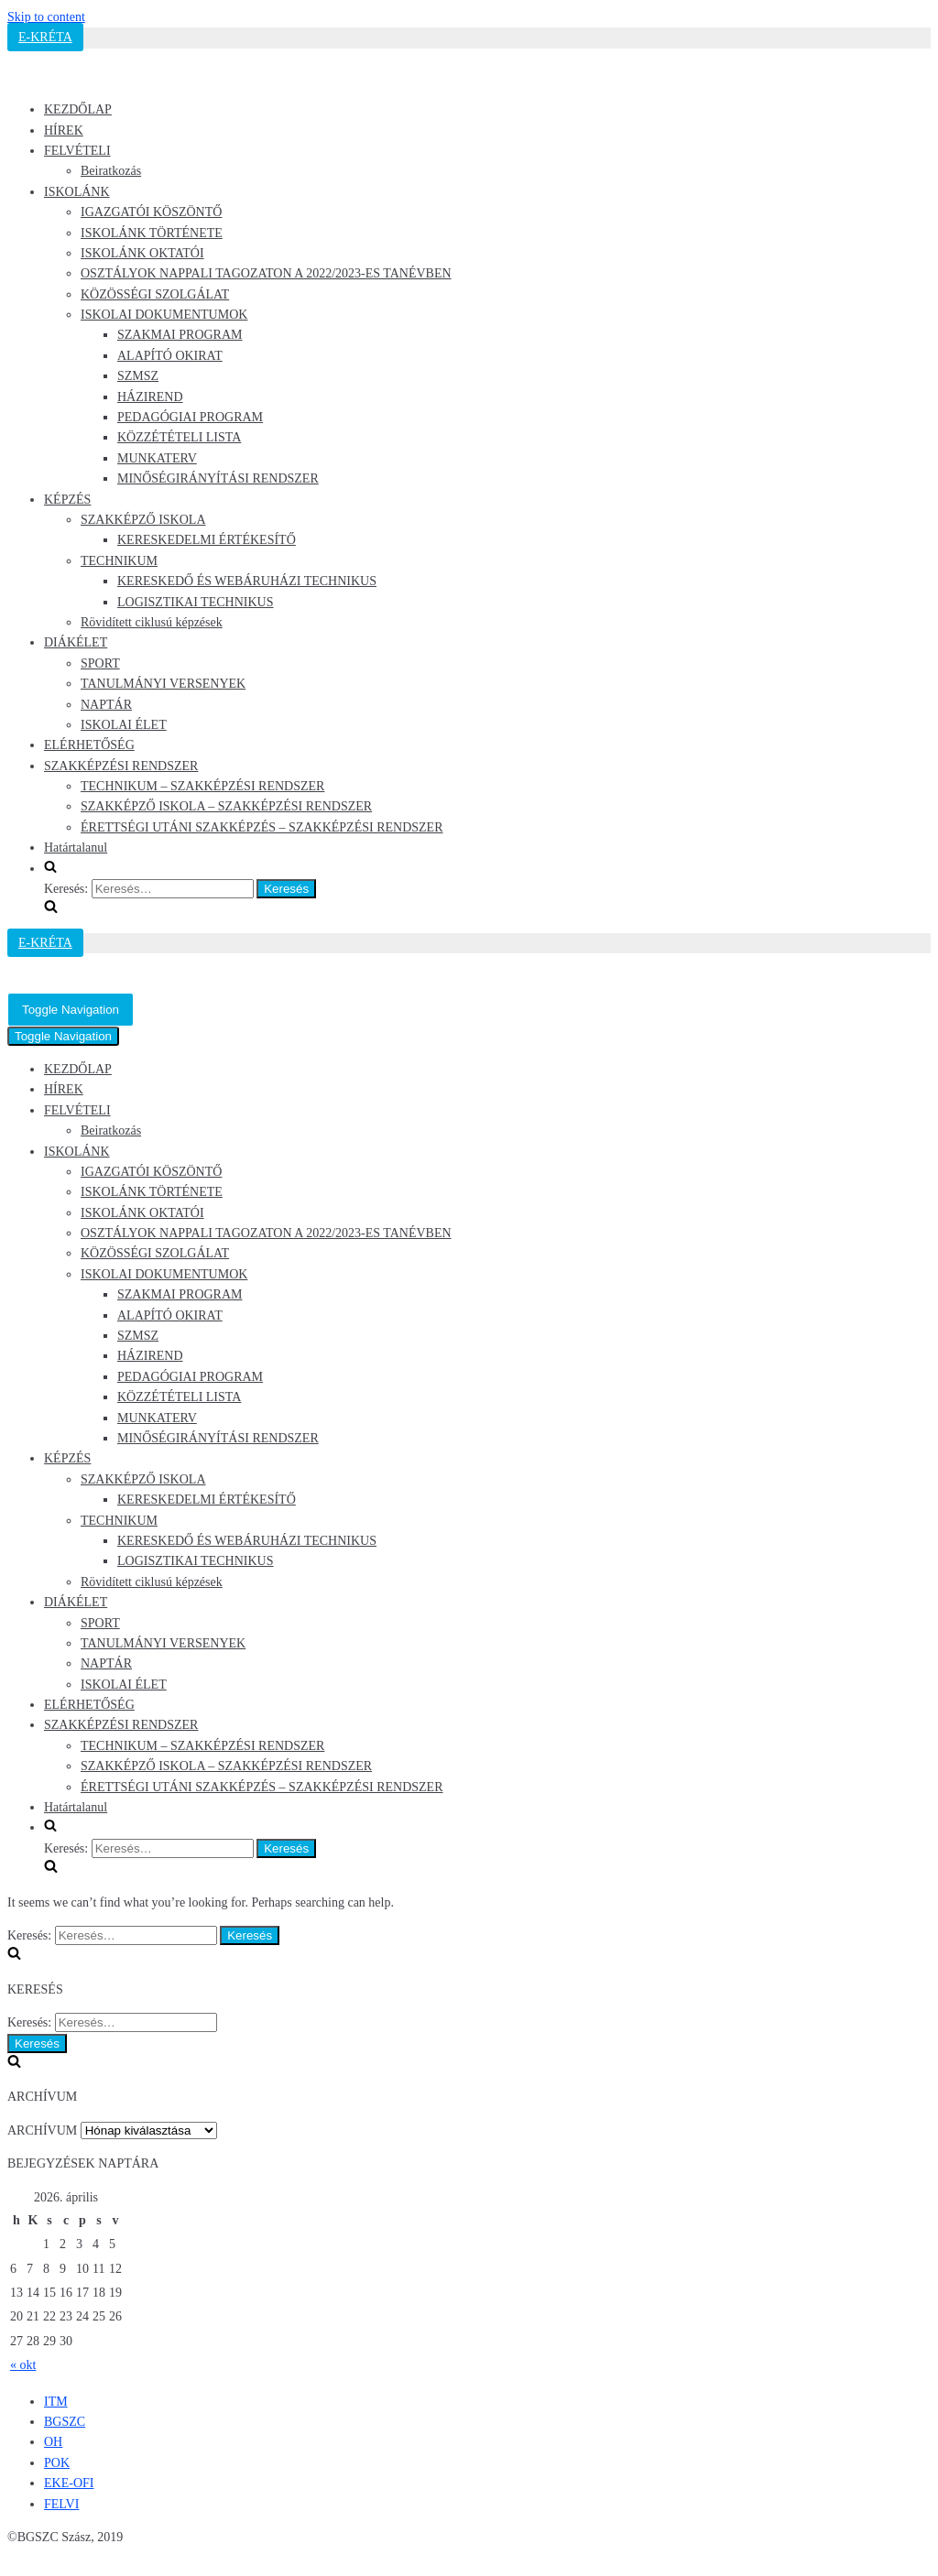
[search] (487, 889)
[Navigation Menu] (70, 1010)
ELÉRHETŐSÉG (89, 745)
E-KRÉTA (45, 37)
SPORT (100, 663)
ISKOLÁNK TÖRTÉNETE (152, 233)
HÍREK (63, 130)
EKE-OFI (68, 2483)
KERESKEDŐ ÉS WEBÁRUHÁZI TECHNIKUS (246, 581)
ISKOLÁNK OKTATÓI (142, 253)
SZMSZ (137, 376)
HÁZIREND (150, 397)
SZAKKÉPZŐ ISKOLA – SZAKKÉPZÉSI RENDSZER (226, 806)
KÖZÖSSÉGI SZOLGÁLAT (155, 294)
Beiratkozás (111, 171)
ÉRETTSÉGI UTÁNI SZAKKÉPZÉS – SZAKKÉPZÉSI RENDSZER (262, 827)
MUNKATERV (157, 458)
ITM (56, 2401)
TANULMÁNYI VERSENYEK (163, 683)
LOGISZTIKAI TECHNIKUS (195, 602)
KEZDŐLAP (78, 109)
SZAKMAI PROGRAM (180, 335)
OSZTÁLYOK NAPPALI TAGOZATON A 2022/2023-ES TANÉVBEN (266, 273)
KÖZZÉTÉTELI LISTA (179, 437)
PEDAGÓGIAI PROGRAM (190, 417)
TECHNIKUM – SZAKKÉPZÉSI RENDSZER (202, 786)
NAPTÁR (106, 705)
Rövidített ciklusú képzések (152, 622)
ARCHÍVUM (42, 2130)
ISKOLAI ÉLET (124, 725)
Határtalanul (75, 847)
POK (57, 2463)
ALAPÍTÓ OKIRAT (170, 356)
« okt (23, 2365)
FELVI (61, 2504)
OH (53, 2442)
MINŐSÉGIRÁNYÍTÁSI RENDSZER (218, 478)
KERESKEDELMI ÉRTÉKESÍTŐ (206, 540)
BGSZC (64, 2422)
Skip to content (46, 17)
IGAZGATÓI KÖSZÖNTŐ (151, 212)
